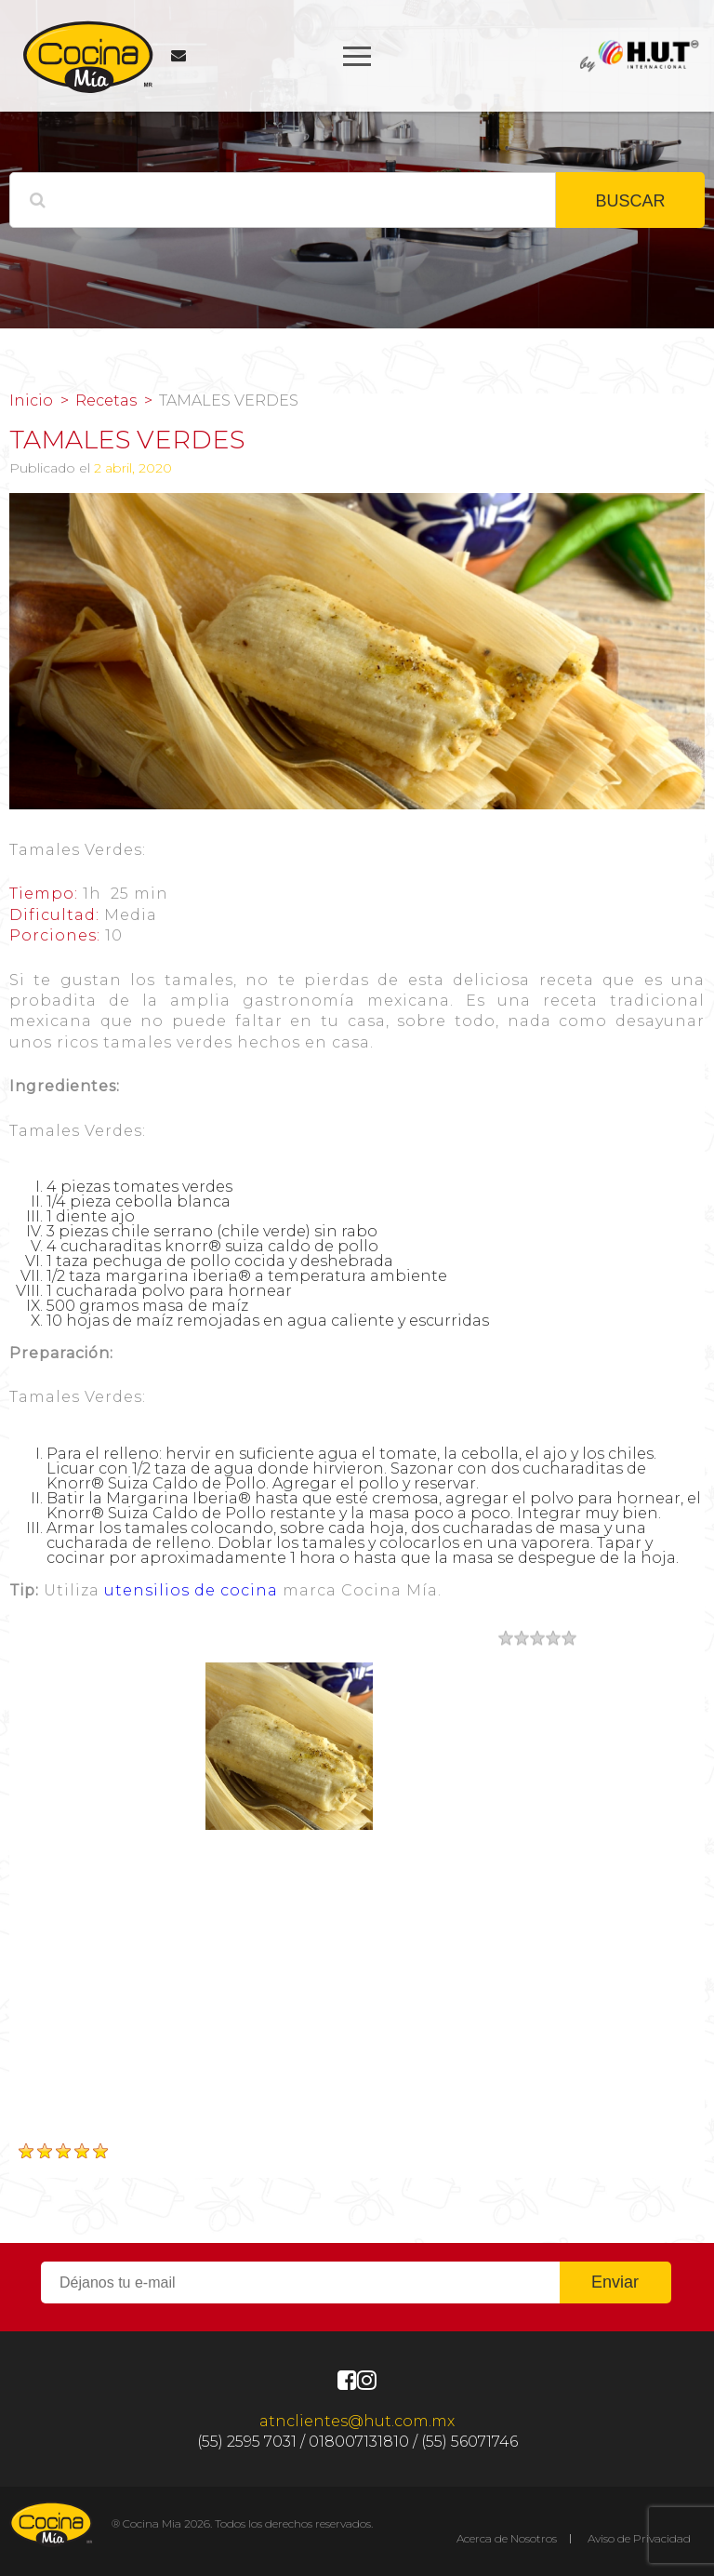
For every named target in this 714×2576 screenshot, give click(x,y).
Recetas (106, 401)
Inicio (31, 401)
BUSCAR (630, 201)
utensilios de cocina (191, 1590)
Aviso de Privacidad (639, 2538)
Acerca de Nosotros (506, 2538)
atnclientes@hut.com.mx (357, 2421)
